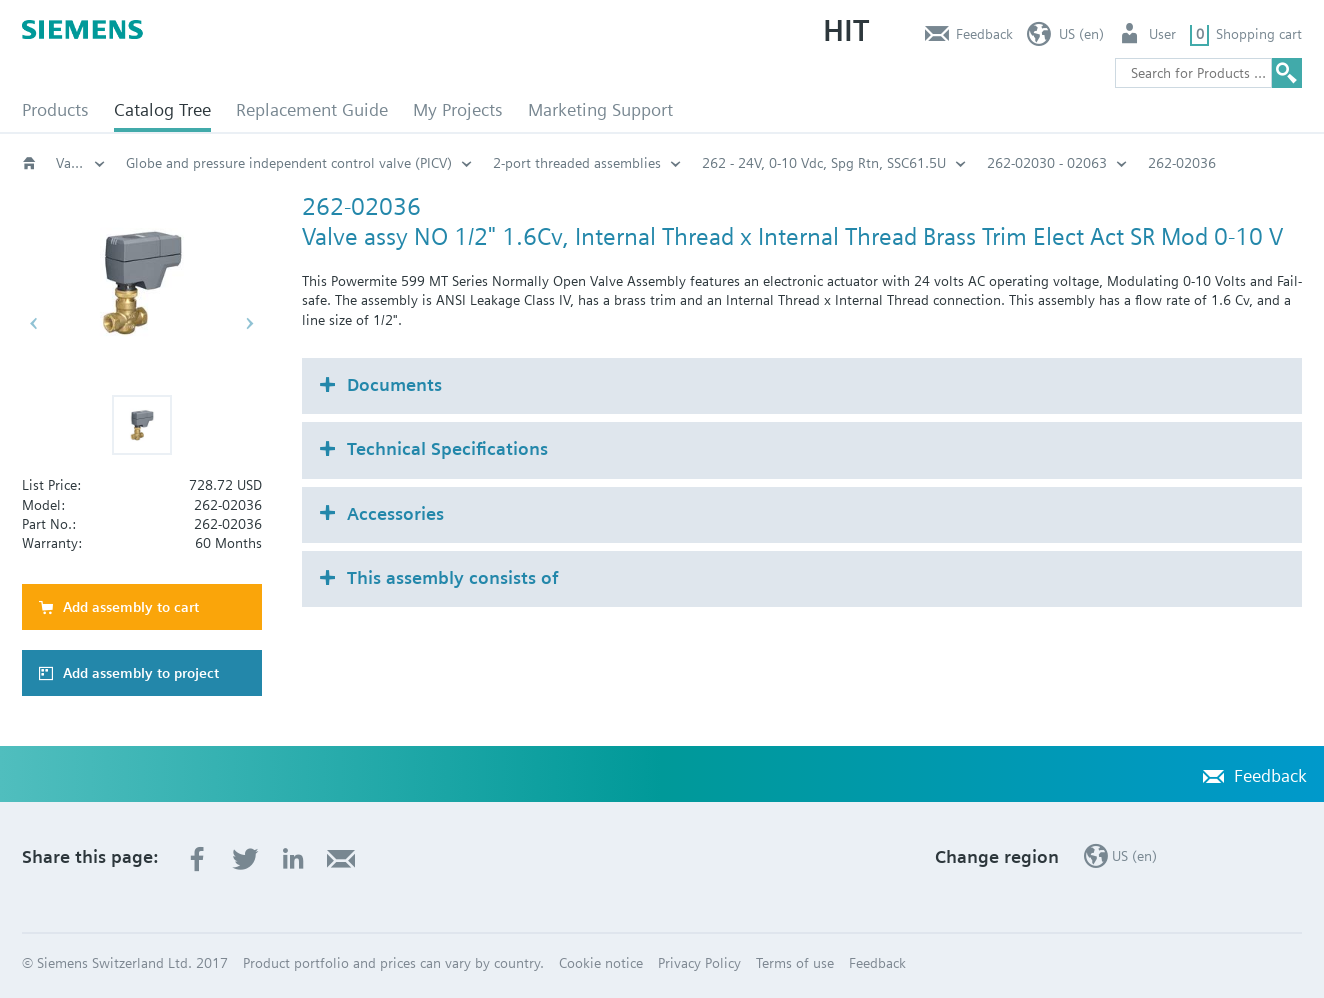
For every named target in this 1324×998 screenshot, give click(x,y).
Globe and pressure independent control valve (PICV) (289, 163)
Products (55, 109)
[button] (142, 425)
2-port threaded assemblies (577, 163)
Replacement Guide (312, 109)
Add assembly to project (141, 673)
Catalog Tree (162, 109)
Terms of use (795, 963)
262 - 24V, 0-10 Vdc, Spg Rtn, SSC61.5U (824, 163)
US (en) (1081, 34)
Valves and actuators (81, 163)
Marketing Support (600, 109)
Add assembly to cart (131, 607)
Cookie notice (601, 963)
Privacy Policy (699, 963)
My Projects (458, 109)
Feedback (984, 34)
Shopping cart (1259, 34)
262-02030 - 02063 (1047, 163)
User (1162, 34)
